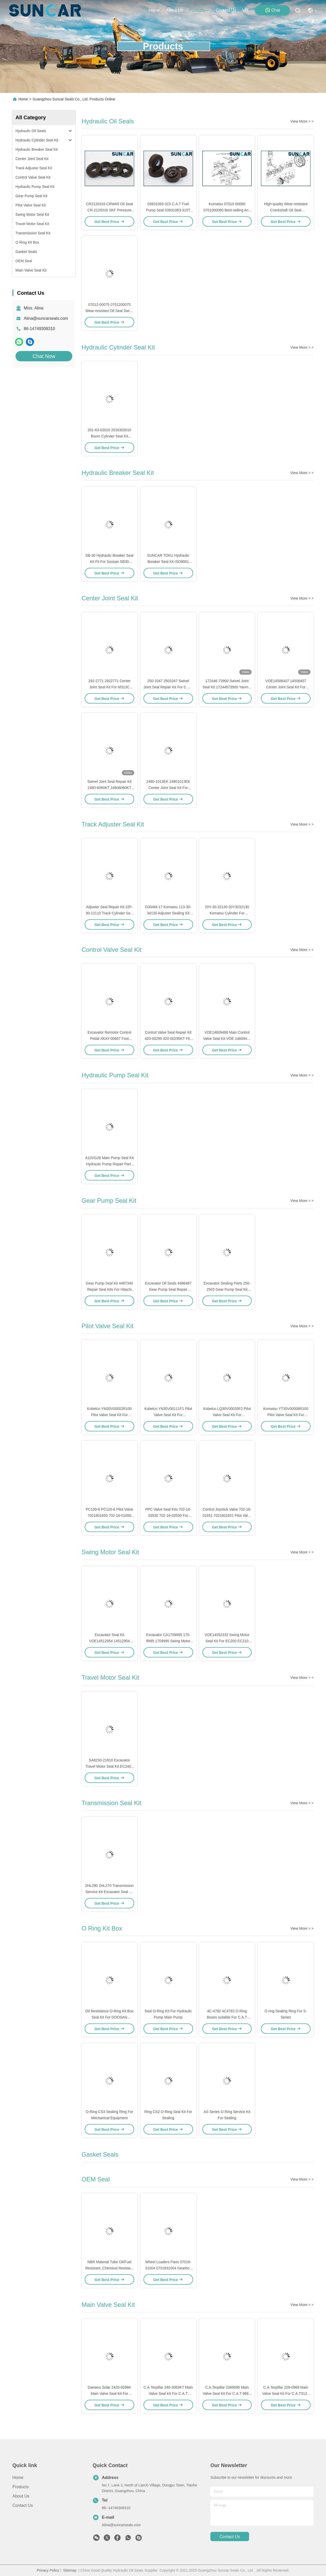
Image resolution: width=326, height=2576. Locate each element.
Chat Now (44, 356)
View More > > (302, 121)
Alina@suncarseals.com (46, 318)
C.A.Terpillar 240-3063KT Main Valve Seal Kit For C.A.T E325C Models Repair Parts (168, 2393)
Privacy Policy (48, 2570)
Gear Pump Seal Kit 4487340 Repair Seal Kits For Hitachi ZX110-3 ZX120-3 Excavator (109, 1289)
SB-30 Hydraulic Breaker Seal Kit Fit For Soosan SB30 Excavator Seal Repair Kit (109, 561)
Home (154, 10)
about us (174, 10)
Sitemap (69, 2570)
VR (245, 10)
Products (20, 2487)
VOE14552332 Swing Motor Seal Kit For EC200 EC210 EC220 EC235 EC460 (227, 1641)
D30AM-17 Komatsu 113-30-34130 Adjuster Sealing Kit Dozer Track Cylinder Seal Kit (168, 913)
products (199, 10)
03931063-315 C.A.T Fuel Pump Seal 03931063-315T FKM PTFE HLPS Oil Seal (168, 210)
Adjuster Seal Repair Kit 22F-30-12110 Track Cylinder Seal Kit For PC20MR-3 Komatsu (109, 913)
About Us (20, 2496)
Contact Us (22, 2505)
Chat (272, 10)
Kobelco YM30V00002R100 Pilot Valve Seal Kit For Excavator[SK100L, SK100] (109, 1415)
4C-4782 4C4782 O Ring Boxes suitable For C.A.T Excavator (227, 2017)
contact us (226, 10)
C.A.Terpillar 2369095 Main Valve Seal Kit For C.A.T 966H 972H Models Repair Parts (227, 2393)
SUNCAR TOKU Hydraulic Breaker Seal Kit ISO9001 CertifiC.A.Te (168, 561)
